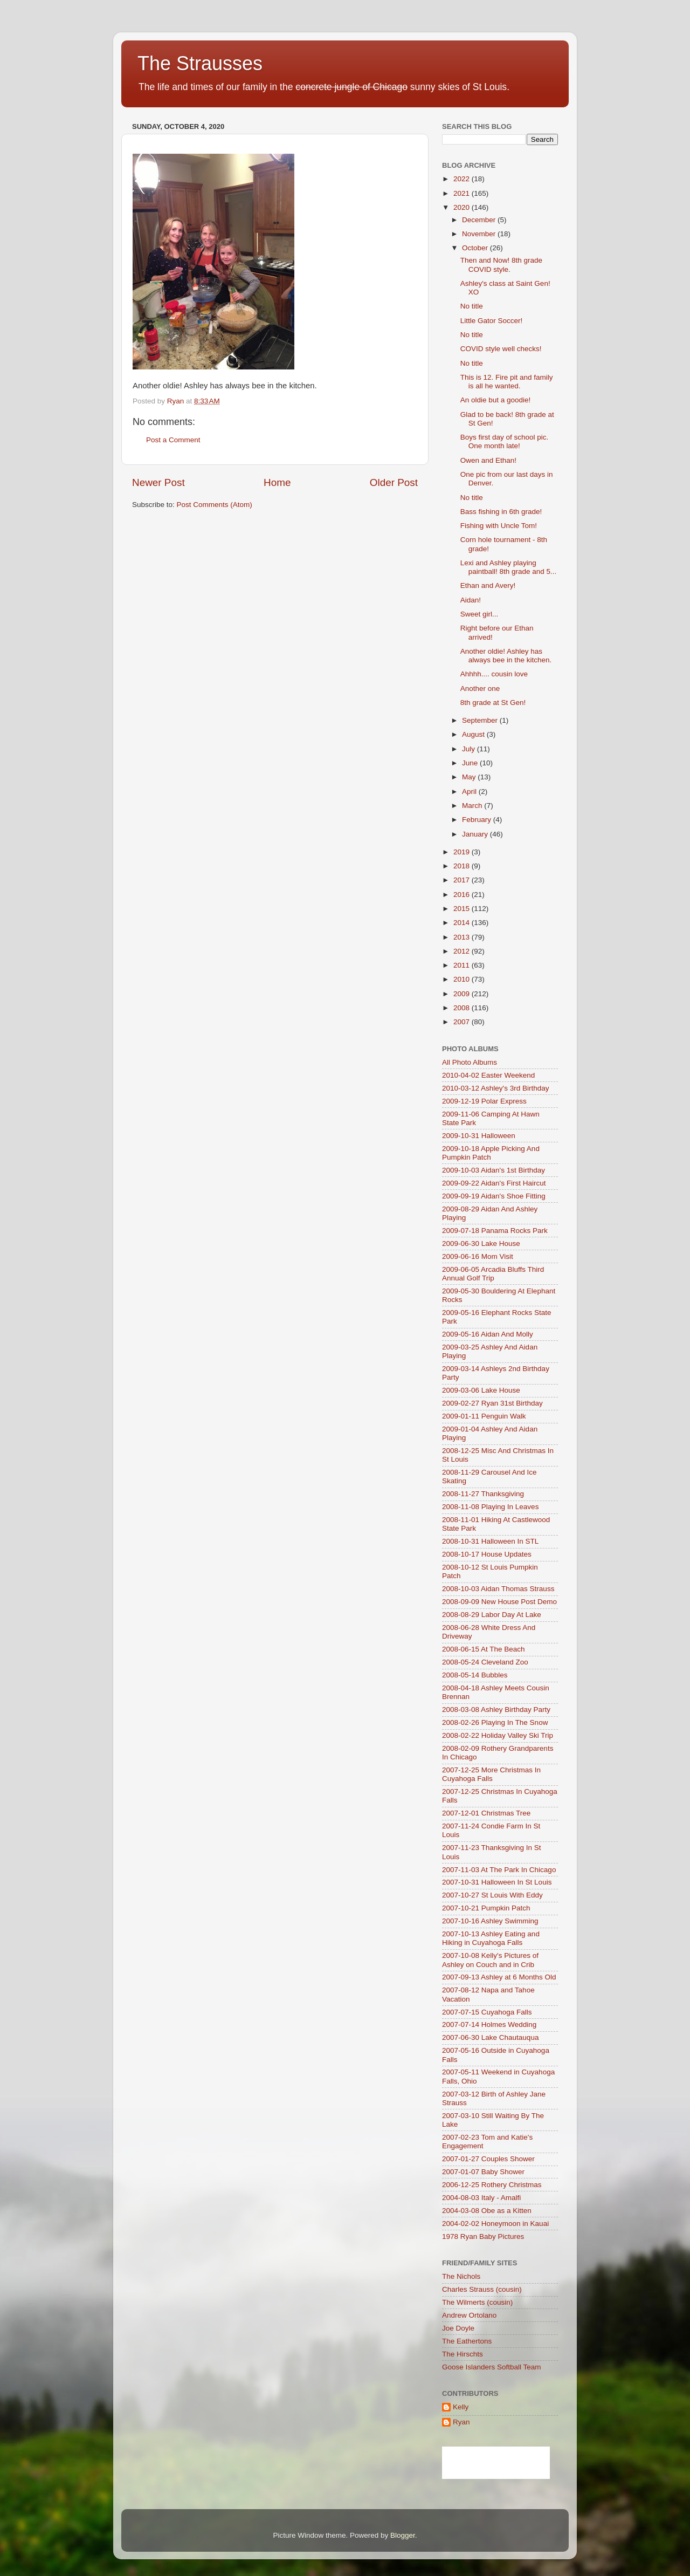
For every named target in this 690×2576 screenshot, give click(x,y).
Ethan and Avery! (488, 585)
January (476, 834)
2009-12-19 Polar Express (484, 1101)
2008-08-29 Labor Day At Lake (491, 1615)
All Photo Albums (469, 1062)
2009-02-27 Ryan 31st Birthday (492, 1403)
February (477, 820)
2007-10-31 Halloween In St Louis (496, 1882)
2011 (462, 965)
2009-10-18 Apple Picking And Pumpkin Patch (491, 1153)
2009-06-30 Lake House (481, 1243)
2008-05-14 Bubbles (475, 1675)
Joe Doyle (458, 2328)
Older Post (394, 482)
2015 (462, 909)
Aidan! (470, 600)
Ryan (461, 2422)
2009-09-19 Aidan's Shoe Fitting (494, 1196)
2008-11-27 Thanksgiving (483, 1494)
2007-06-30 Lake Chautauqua (490, 2037)
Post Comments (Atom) (214, 505)
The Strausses (200, 63)
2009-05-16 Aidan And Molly (487, 1334)
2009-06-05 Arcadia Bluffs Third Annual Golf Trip (493, 1273)
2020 (462, 207)
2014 (462, 923)
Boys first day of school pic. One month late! (504, 441)
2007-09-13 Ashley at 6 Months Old (499, 1977)
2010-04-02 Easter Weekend (488, 1075)
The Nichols (461, 2276)
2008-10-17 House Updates (487, 1554)
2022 (462, 179)
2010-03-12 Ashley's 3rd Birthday (495, 1088)
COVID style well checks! (501, 349)
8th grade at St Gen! (493, 702)
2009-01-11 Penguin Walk (484, 1416)
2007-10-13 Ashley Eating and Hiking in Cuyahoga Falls (491, 1938)
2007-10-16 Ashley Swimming (490, 1921)
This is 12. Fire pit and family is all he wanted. (506, 381)
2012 (462, 951)
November (480, 234)
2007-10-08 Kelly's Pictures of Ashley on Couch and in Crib (490, 1959)
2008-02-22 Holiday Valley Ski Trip (497, 1735)
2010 (462, 979)
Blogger (402, 2535)
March (473, 805)
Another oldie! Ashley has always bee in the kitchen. (506, 655)
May (470, 777)
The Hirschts (462, 2354)
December (480, 220)
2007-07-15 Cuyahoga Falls (487, 2012)
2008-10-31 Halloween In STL (490, 1541)
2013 (462, 937)
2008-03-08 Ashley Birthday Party (496, 1709)
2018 (462, 866)
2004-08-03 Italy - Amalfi (481, 2198)
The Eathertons (467, 2341)
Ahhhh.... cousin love (494, 674)
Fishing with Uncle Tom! (498, 526)
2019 (462, 852)
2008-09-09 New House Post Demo (499, 1602)
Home (277, 482)
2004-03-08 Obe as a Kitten (487, 2211)
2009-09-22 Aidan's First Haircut (494, 1183)
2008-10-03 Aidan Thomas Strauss (498, 1589)
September (481, 720)
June (471, 763)
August (474, 734)
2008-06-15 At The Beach (483, 1649)
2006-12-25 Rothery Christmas (492, 2185)
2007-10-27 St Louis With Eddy (492, 1895)
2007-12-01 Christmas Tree (486, 1813)
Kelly (460, 2407)
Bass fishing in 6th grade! (501, 512)
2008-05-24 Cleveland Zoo (485, 1662)
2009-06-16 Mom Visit (477, 1256)
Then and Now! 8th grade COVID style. (501, 264)
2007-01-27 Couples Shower (488, 2159)
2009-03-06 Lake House (481, 1390)
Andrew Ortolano (469, 2315)
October (476, 248)
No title (471, 306)
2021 (462, 193)
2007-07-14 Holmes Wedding (489, 2024)
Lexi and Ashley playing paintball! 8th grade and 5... (508, 567)
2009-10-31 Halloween (478, 1136)
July (469, 749)
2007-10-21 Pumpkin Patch (486, 1908)
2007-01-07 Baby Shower (483, 2172)
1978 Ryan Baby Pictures (483, 2236)
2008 (462, 1008)
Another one (480, 688)
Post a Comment (173, 440)
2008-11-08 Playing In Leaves (490, 1507)
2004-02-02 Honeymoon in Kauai (495, 2223)
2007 (462, 1022)
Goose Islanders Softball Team (491, 2367)
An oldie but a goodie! (495, 400)
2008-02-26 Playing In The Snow (495, 1722)
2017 (462, 880)
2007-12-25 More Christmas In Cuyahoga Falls (491, 1774)
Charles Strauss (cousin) (482, 2289)
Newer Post (158, 482)
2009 (462, 994)
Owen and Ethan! (488, 460)
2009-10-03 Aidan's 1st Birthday (493, 1170)
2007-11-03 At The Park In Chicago (499, 1870)
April (470, 791)
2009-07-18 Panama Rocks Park (495, 1231)
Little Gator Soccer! (491, 321)
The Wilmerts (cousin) (477, 2302)
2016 (462, 894)
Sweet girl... (479, 614)
